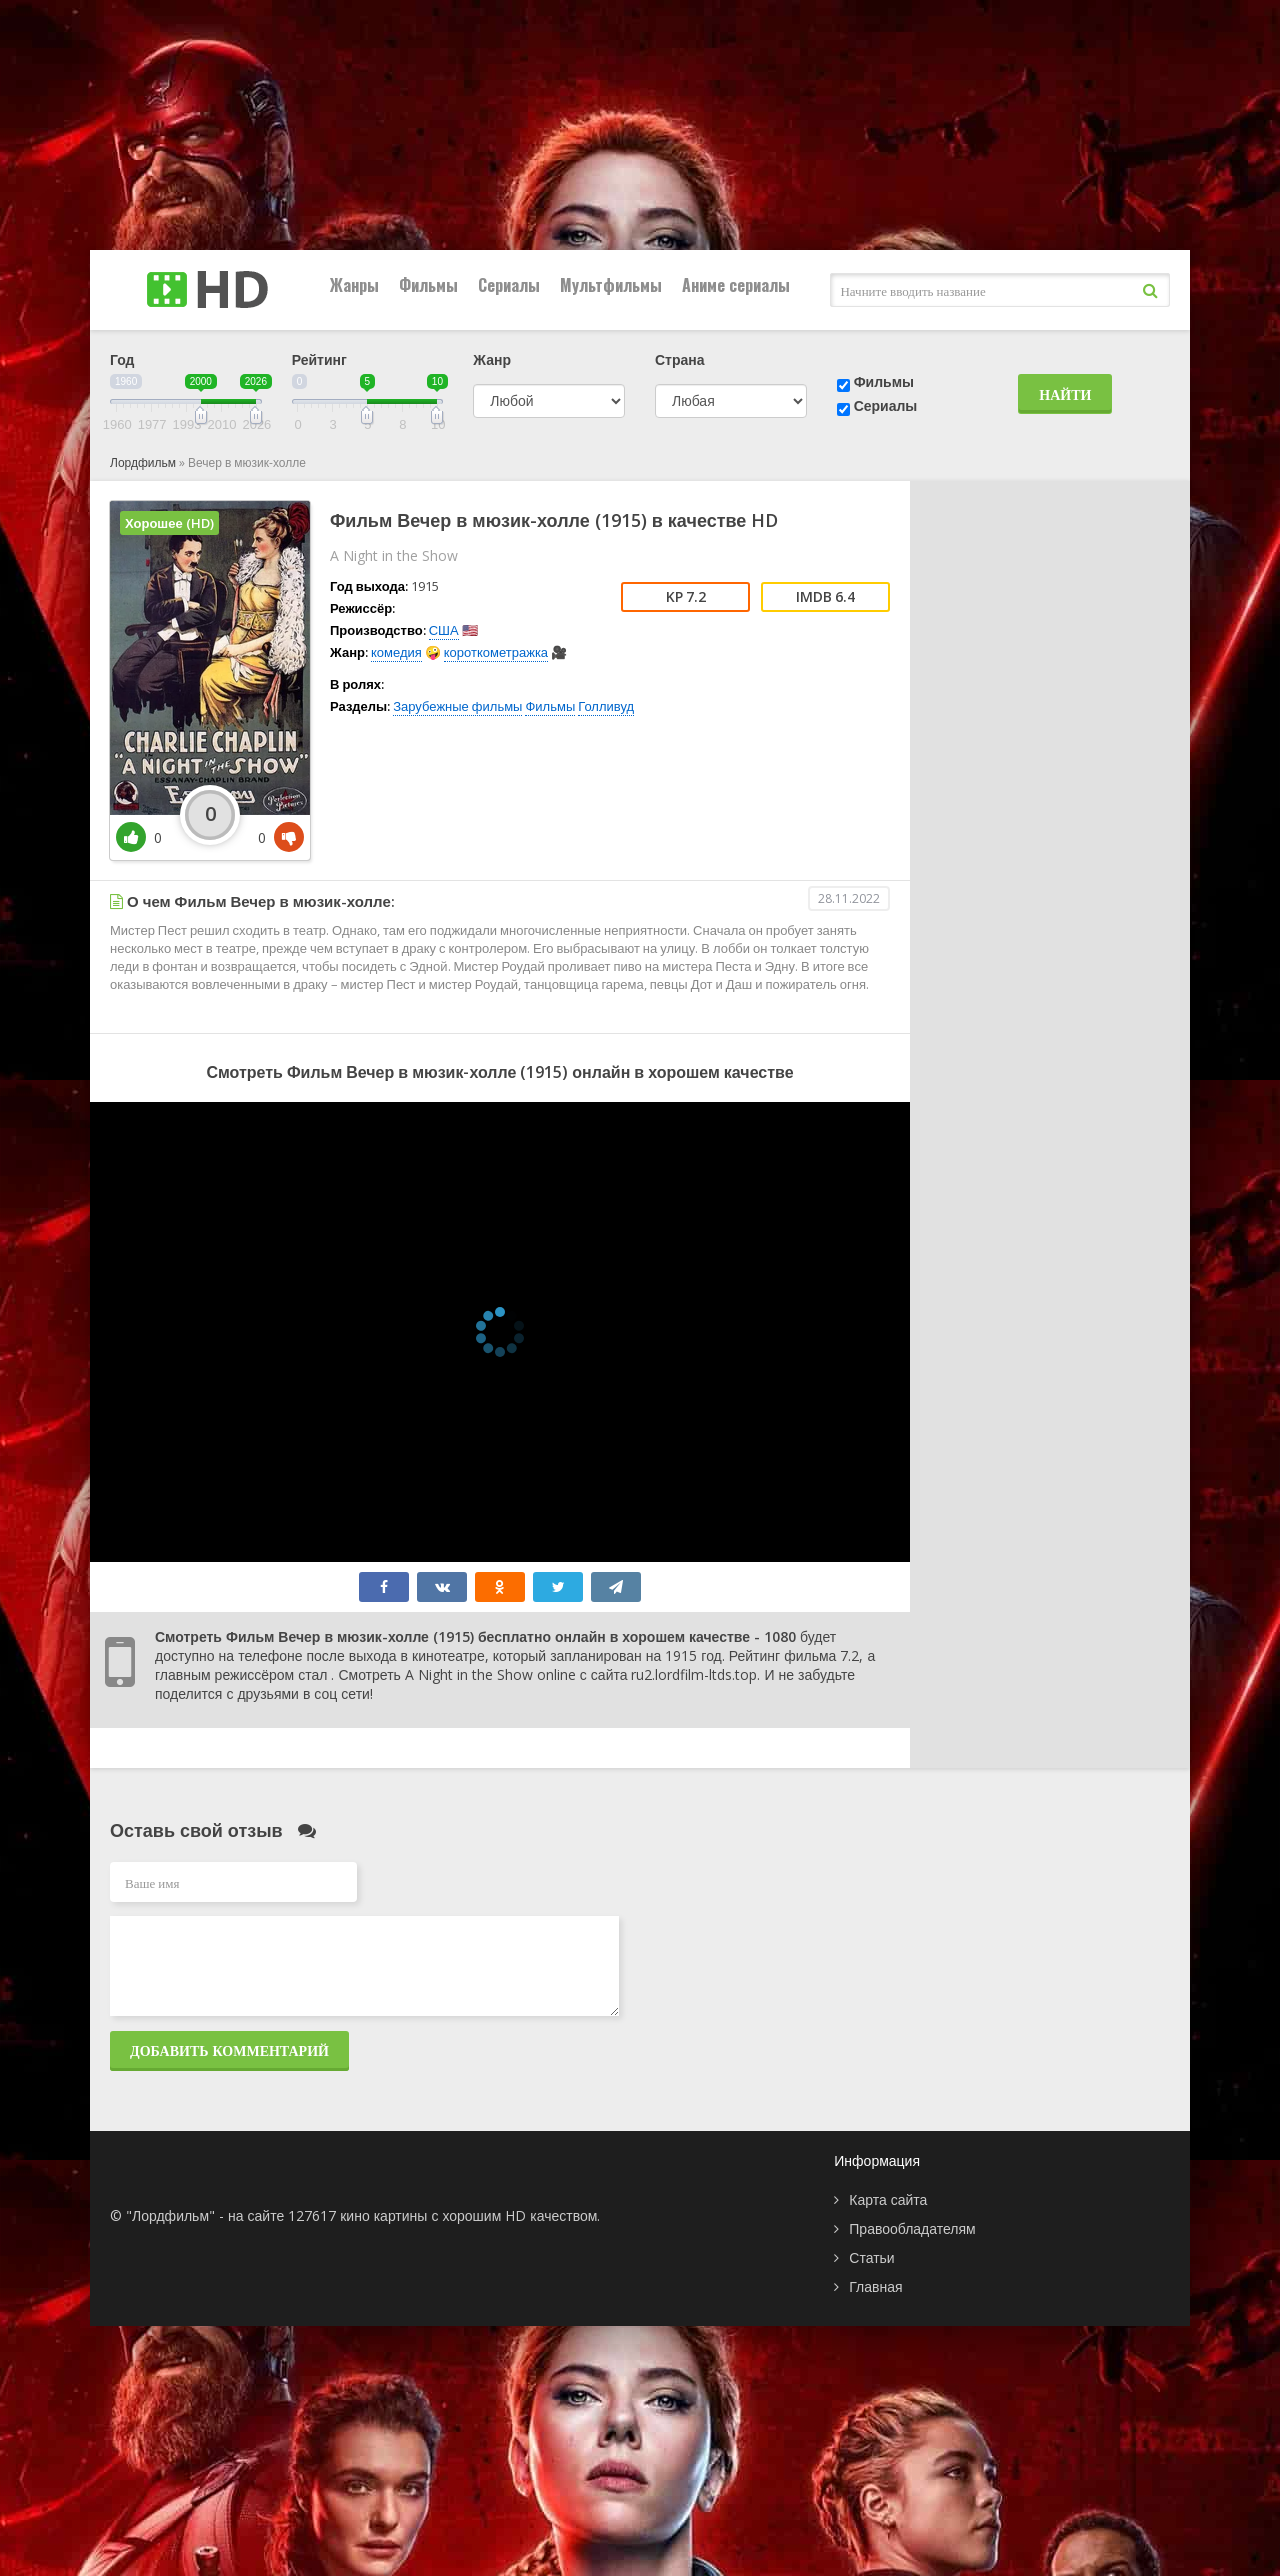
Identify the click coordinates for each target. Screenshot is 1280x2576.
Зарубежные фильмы (457, 706)
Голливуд (606, 706)
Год (122, 359)
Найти (1065, 394)
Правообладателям (912, 2228)
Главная (875, 2286)
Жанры (354, 285)
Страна (680, 359)
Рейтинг (319, 359)
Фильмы (428, 285)
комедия (396, 652)
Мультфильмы (611, 285)
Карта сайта (888, 2199)
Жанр (492, 359)
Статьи (871, 2257)
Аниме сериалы (736, 285)
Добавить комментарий (229, 2050)
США (444, 630)
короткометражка (496, 652)
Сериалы (509, 285)
